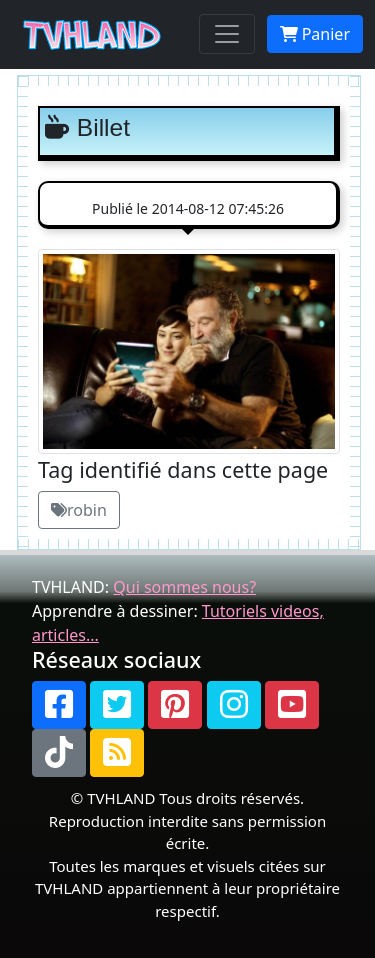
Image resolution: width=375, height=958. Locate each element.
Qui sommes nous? (184, 587)
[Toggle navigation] (227, 34)
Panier (315, 34)
